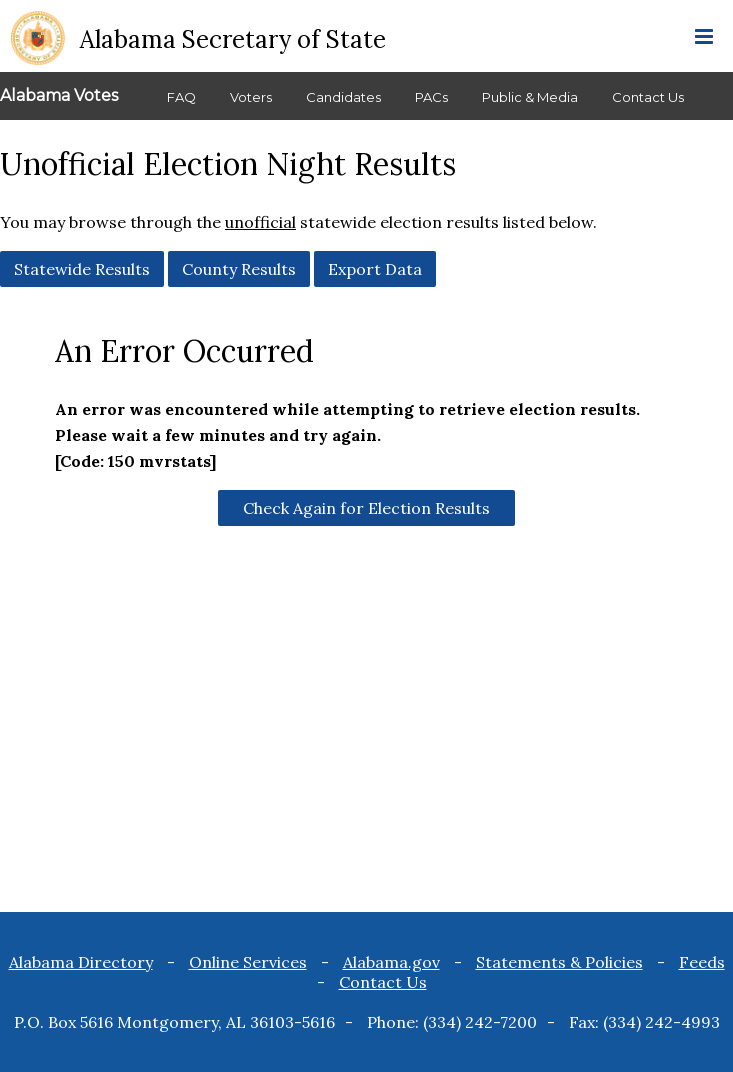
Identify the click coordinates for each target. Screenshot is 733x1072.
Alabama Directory (81, 962)
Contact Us (648, 97)
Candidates (343, 97)
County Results (239, 269)
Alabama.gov (391, 962)
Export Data (375, 269)
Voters (251, 97)
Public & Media (530, 97)
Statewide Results (82, 269)
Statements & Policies (559, 962)
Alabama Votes (59, 95)
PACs (431, 97)
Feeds (702, 962)
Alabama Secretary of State (233, 39)
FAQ (181, 97)
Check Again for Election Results (366, 508)
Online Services (248, 962)
